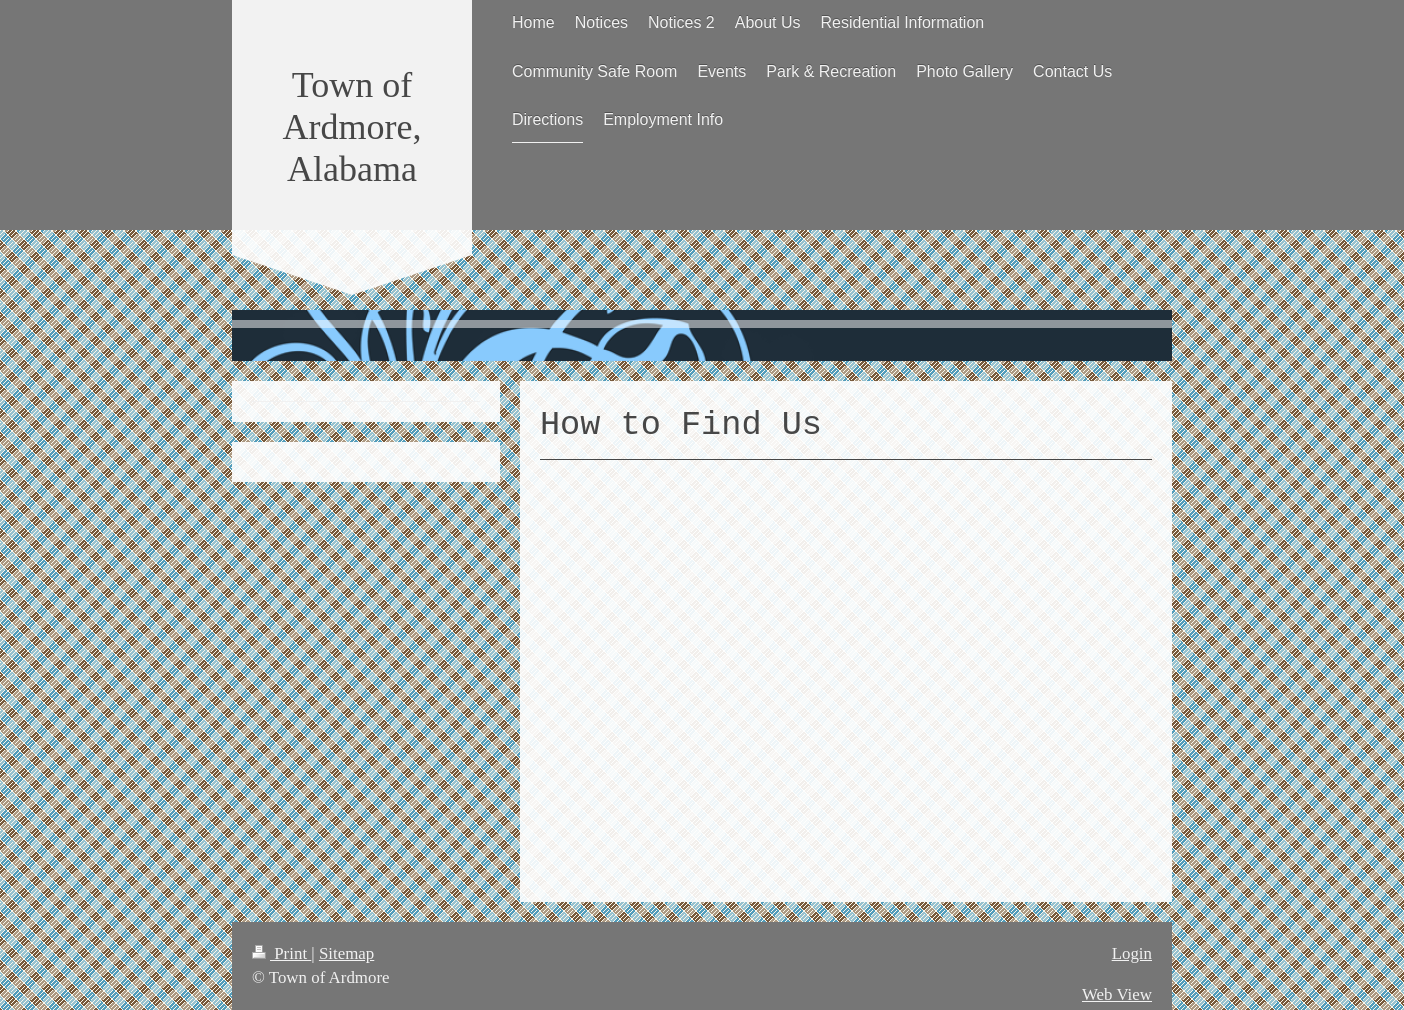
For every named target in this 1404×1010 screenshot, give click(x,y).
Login (1132, 953)
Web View (1117, 994)
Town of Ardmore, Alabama (352, 127)
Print (281, 953)
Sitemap (346, 953)
